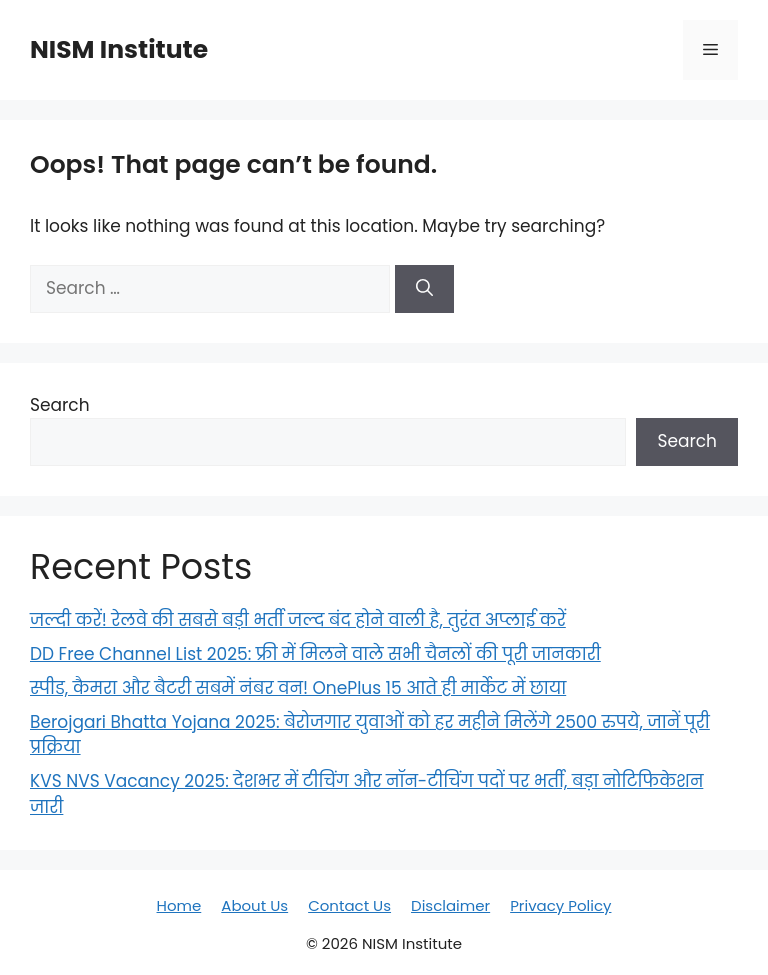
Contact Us (349, 905)
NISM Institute (119, 49)
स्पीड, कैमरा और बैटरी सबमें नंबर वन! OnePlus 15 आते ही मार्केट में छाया (298, 688)
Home (179, 905)
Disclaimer (450, 905)
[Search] (424, 289)
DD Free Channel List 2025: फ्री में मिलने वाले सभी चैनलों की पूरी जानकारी (315, 654)
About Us (254, 905)
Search (60, 405)
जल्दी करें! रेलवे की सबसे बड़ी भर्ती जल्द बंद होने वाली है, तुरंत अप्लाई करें (298, 620)
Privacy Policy (560, 905)
